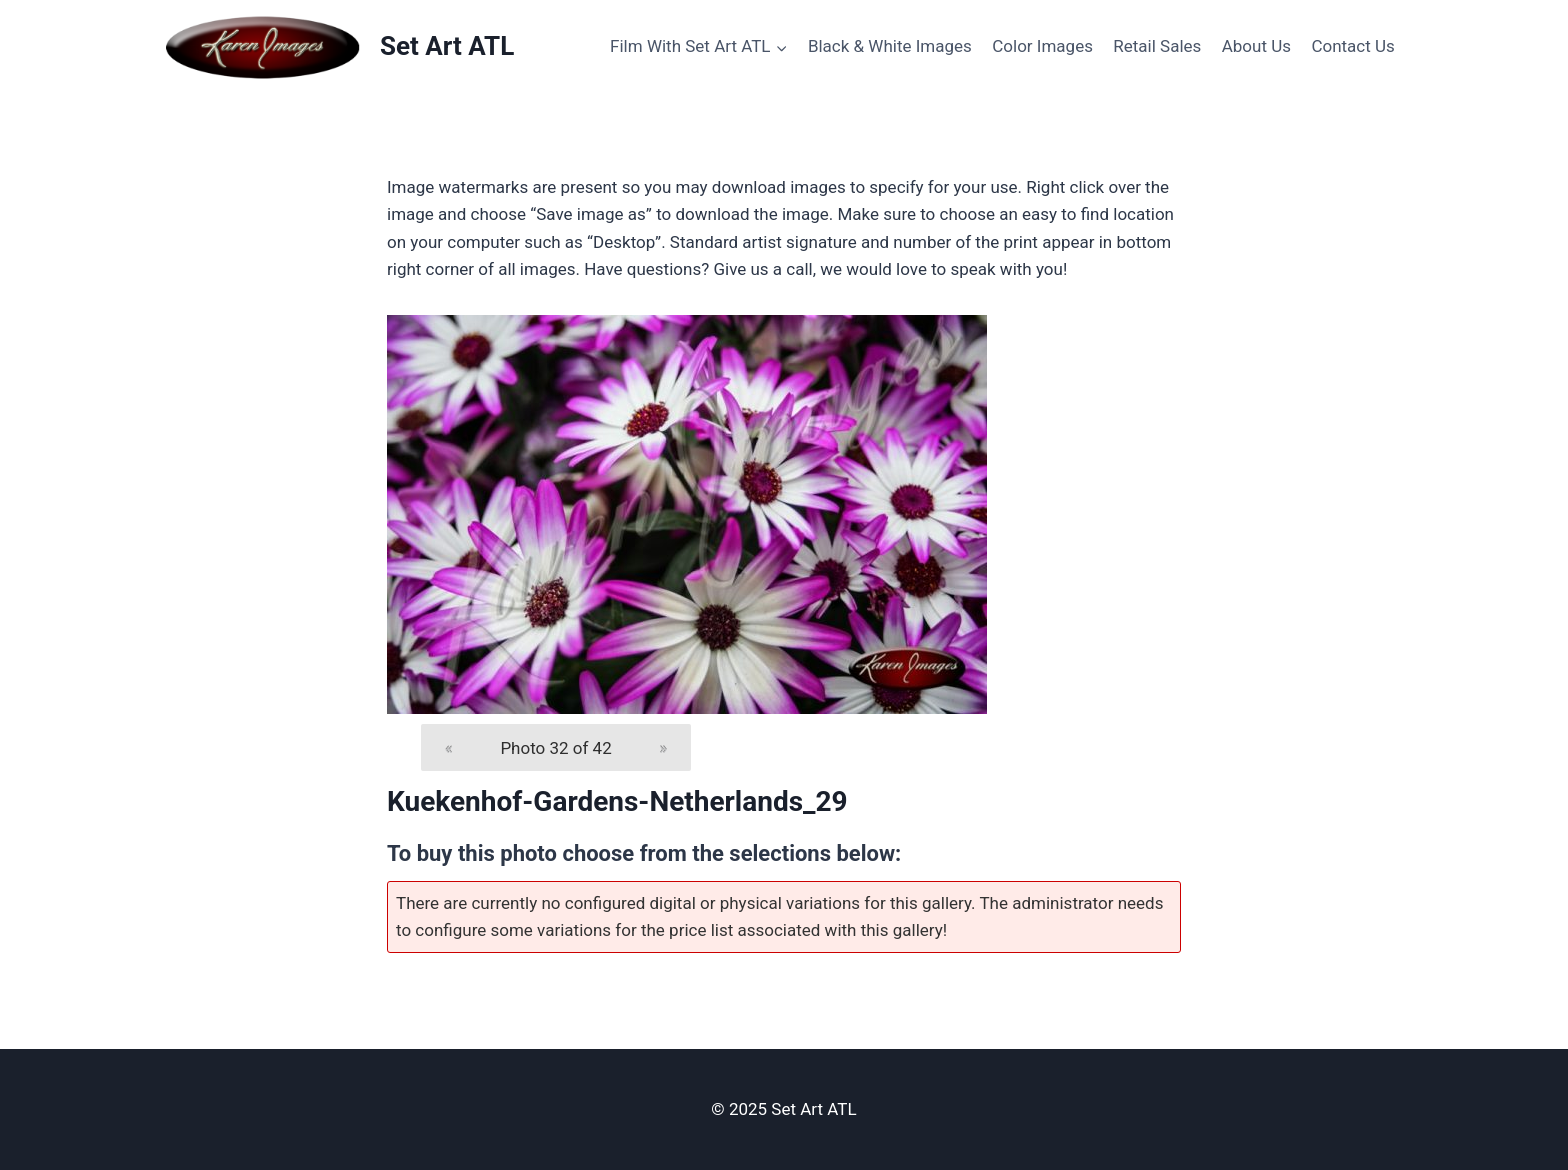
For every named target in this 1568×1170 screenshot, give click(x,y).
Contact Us (1352, 46)
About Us (1256, 46)
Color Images (1042, 46)
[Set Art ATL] (338, 47)
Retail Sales (1157, 46)
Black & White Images (890, 46)
